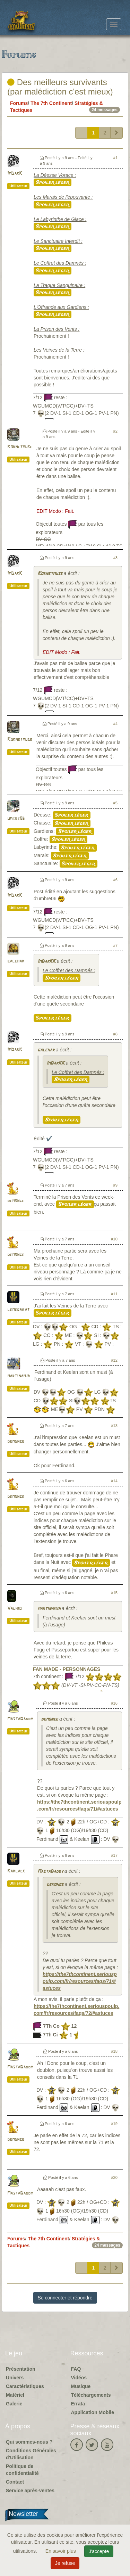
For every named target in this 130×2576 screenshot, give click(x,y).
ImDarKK (46, 961)
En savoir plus (61, 2551)
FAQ (76, 2369)
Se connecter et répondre (65, 2297)
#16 (114, 1703)
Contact (15, 2482)
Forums (19, 103)
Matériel (15, 2395)
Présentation (20, 2369)
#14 (114, 1481)
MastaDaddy (20, 1719)
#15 (114, 1593)
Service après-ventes (30, 2490)
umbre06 (16, 818)
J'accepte (99, 2551)
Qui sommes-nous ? (29, 2442)
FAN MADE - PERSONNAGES (66, 1669)
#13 (114, 1426)
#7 (115, 945)
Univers (15, 2377)
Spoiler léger (52, 182)
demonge (15, 1201)
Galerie (14, 2403)
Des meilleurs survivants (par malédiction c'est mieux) (60, 86)
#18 (114, 2051)
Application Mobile (92, 2412)
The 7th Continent (51, 103)
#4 (115, 724)
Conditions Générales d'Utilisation (31, 2454)
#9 (115, 1185)
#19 (114, 2124)
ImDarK (14, 173)
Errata (78, 2403)
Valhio (14, 1608)
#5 (115, 803)
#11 (114, 1294)
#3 (115, 558)
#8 (115, 1034)
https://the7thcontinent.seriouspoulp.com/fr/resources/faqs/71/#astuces (80, 1981)
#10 (114, 1239)
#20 (114, 2177)
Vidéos (79, 2377)
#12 (114, 1360)
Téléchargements (91, 2395)
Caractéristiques (25, 2386)
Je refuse (65, 2563)
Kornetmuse (19, 447)
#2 (115, 431)
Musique (81, 2386)
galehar (15, 961)
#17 (114, 1855)
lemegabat (18, 1309)
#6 (115, 880)
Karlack (16, 1871)
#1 (115, 158)
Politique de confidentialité (22, 2469)
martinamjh (18, 1376)
